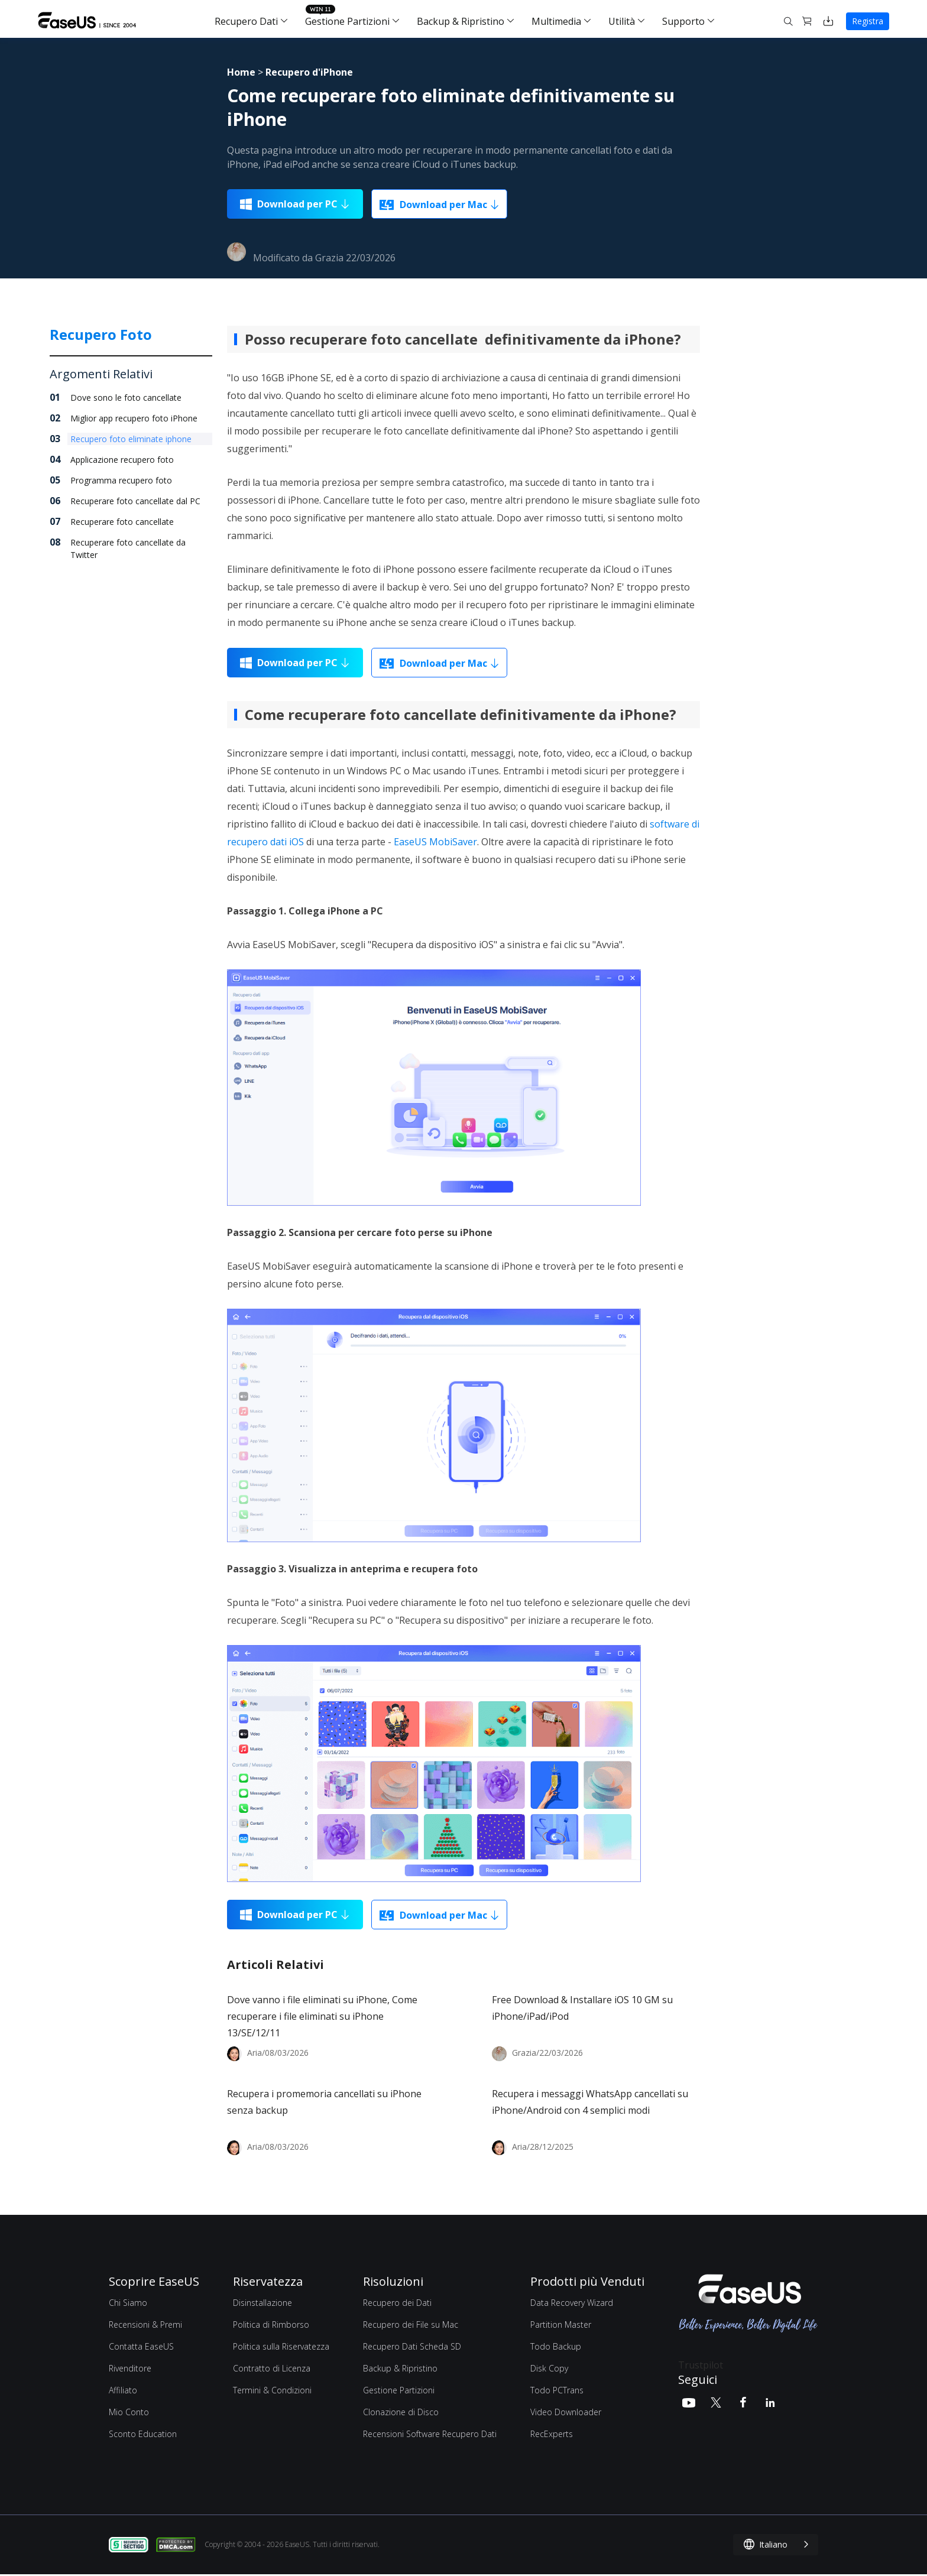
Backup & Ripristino (460, 21)
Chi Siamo (128, 2302)
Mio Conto (129, 2412)
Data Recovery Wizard (571, 2302)
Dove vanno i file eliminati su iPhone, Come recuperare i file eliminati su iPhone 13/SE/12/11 (322, 2016)
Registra (867, 21)
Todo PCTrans (557, 2390)
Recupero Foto (101, 334)
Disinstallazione (262, 2302)
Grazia (329, 257)
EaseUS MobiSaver (435, 841)
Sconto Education (143, 2433)
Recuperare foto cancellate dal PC (135, 501)
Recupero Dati (246, 21)
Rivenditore (130, 2368)
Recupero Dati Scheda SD (412, 2346)
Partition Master (560, 2324)
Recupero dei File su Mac (410, 2324)
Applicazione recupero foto (122, 459)
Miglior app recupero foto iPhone (133, 418)
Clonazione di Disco (401, 2412)
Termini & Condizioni (272, 2390)
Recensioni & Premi (145, 2324)
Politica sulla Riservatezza (281, 2346)
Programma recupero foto (121, 480)
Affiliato (123, 2390)
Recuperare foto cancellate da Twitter (128, 548)
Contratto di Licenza (271, 2368)
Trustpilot (700, 2364)
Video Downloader (565, 2412)
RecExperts (551, 2433)
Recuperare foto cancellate (122, 521)
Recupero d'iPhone (309, 72)
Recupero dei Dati (397, 2302)
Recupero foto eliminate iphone (131, 439)
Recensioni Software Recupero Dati (430, 2433)
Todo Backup (555, 2346)
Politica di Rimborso (271, 2324)
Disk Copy (549, 2368)
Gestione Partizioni (347, 21)
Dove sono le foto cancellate (125, 397)
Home (241, 72)
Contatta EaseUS (141, 2346)
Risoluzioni (393, 2281)
